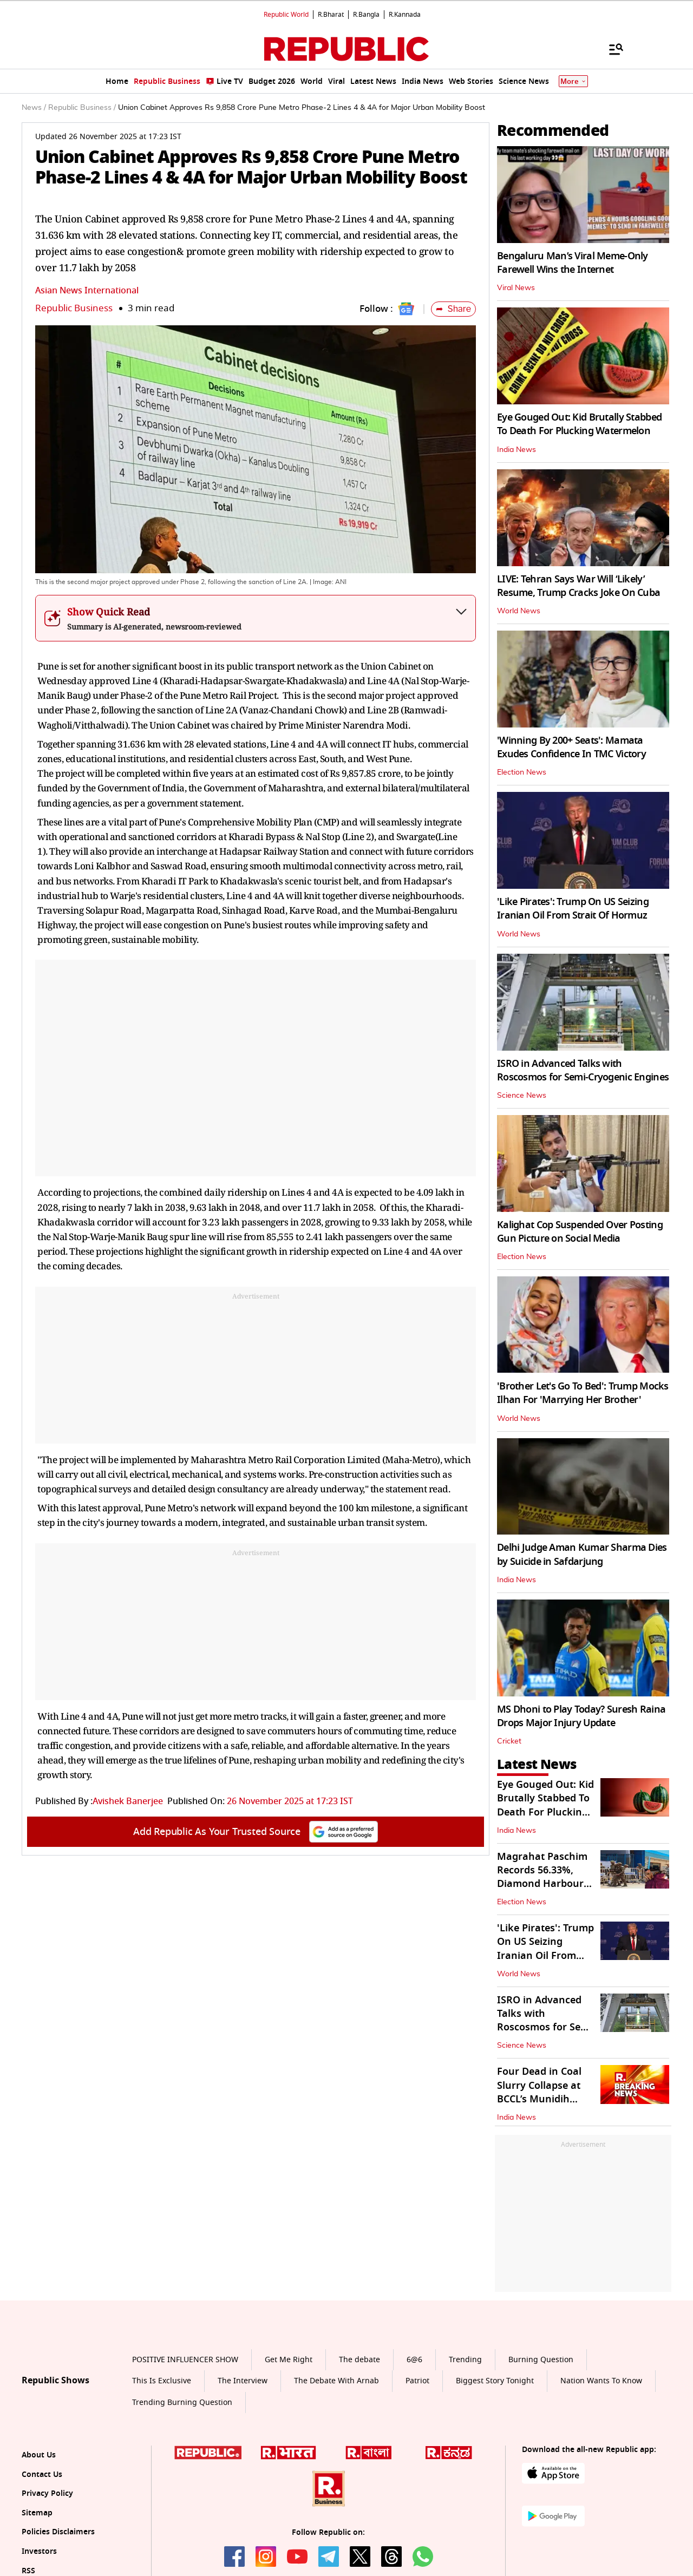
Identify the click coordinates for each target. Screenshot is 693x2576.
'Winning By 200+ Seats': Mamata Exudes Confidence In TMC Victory (571, 747)
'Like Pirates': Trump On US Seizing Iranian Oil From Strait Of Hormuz (573, 908)
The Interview (242, 2381)
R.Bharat (331, 14)
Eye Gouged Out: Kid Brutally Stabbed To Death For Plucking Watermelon (579, 424)
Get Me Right (288, 2359)
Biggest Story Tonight (495, 2381)
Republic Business (74, 308)
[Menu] (610, 49)
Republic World (286, 14)
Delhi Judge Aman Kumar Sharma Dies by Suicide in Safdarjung (582, 1554)
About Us (39, 2455)
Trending (465, 2359)
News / (34, 108)
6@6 (414, 2359)
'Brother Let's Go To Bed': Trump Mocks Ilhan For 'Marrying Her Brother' (583, 1393)
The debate (359, 2359)
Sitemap (37, 2513)
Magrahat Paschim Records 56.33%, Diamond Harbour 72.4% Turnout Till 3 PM (543, 1884)
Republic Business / (82, 108)
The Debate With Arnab (336, 2381)
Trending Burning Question (182, 2402)
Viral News (516, 288)
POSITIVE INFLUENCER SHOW (185, 2359)
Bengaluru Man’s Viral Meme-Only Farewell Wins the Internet (572, 263)
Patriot (417, 2381)
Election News (521, 772)
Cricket (509, 1741)
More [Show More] (573, 81)
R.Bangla (366, 14)
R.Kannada (405, 14)
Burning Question (540, 2359)
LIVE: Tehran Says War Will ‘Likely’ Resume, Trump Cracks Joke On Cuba (578, 586)
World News (518, 611)
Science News (521, 1095)
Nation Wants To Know (601, 2381)
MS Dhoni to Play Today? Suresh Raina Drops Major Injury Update (581, 1716)
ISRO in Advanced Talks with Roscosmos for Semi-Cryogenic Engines (583, 1070)
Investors (39, 2551)
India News (516, 450)
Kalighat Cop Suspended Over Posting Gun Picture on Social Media (580, 1232)
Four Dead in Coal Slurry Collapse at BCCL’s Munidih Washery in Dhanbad (539, 2098)
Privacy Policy (47, 2493)
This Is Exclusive (161, 2381)
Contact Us (42, 2474)
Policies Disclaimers (58, 2532)
